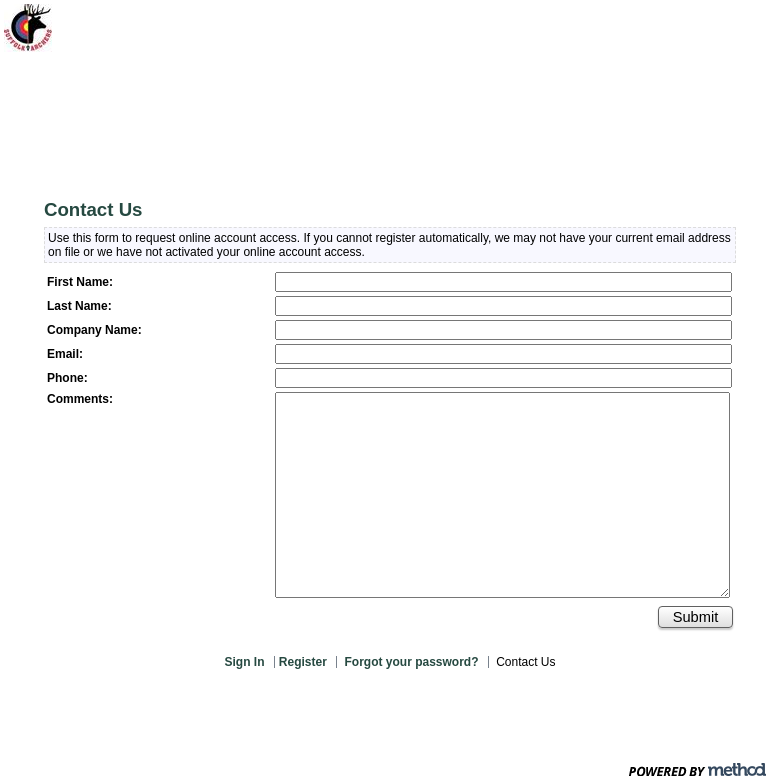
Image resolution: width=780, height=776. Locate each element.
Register (304, 662)
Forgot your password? (411, 662)
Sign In (244, 662)
